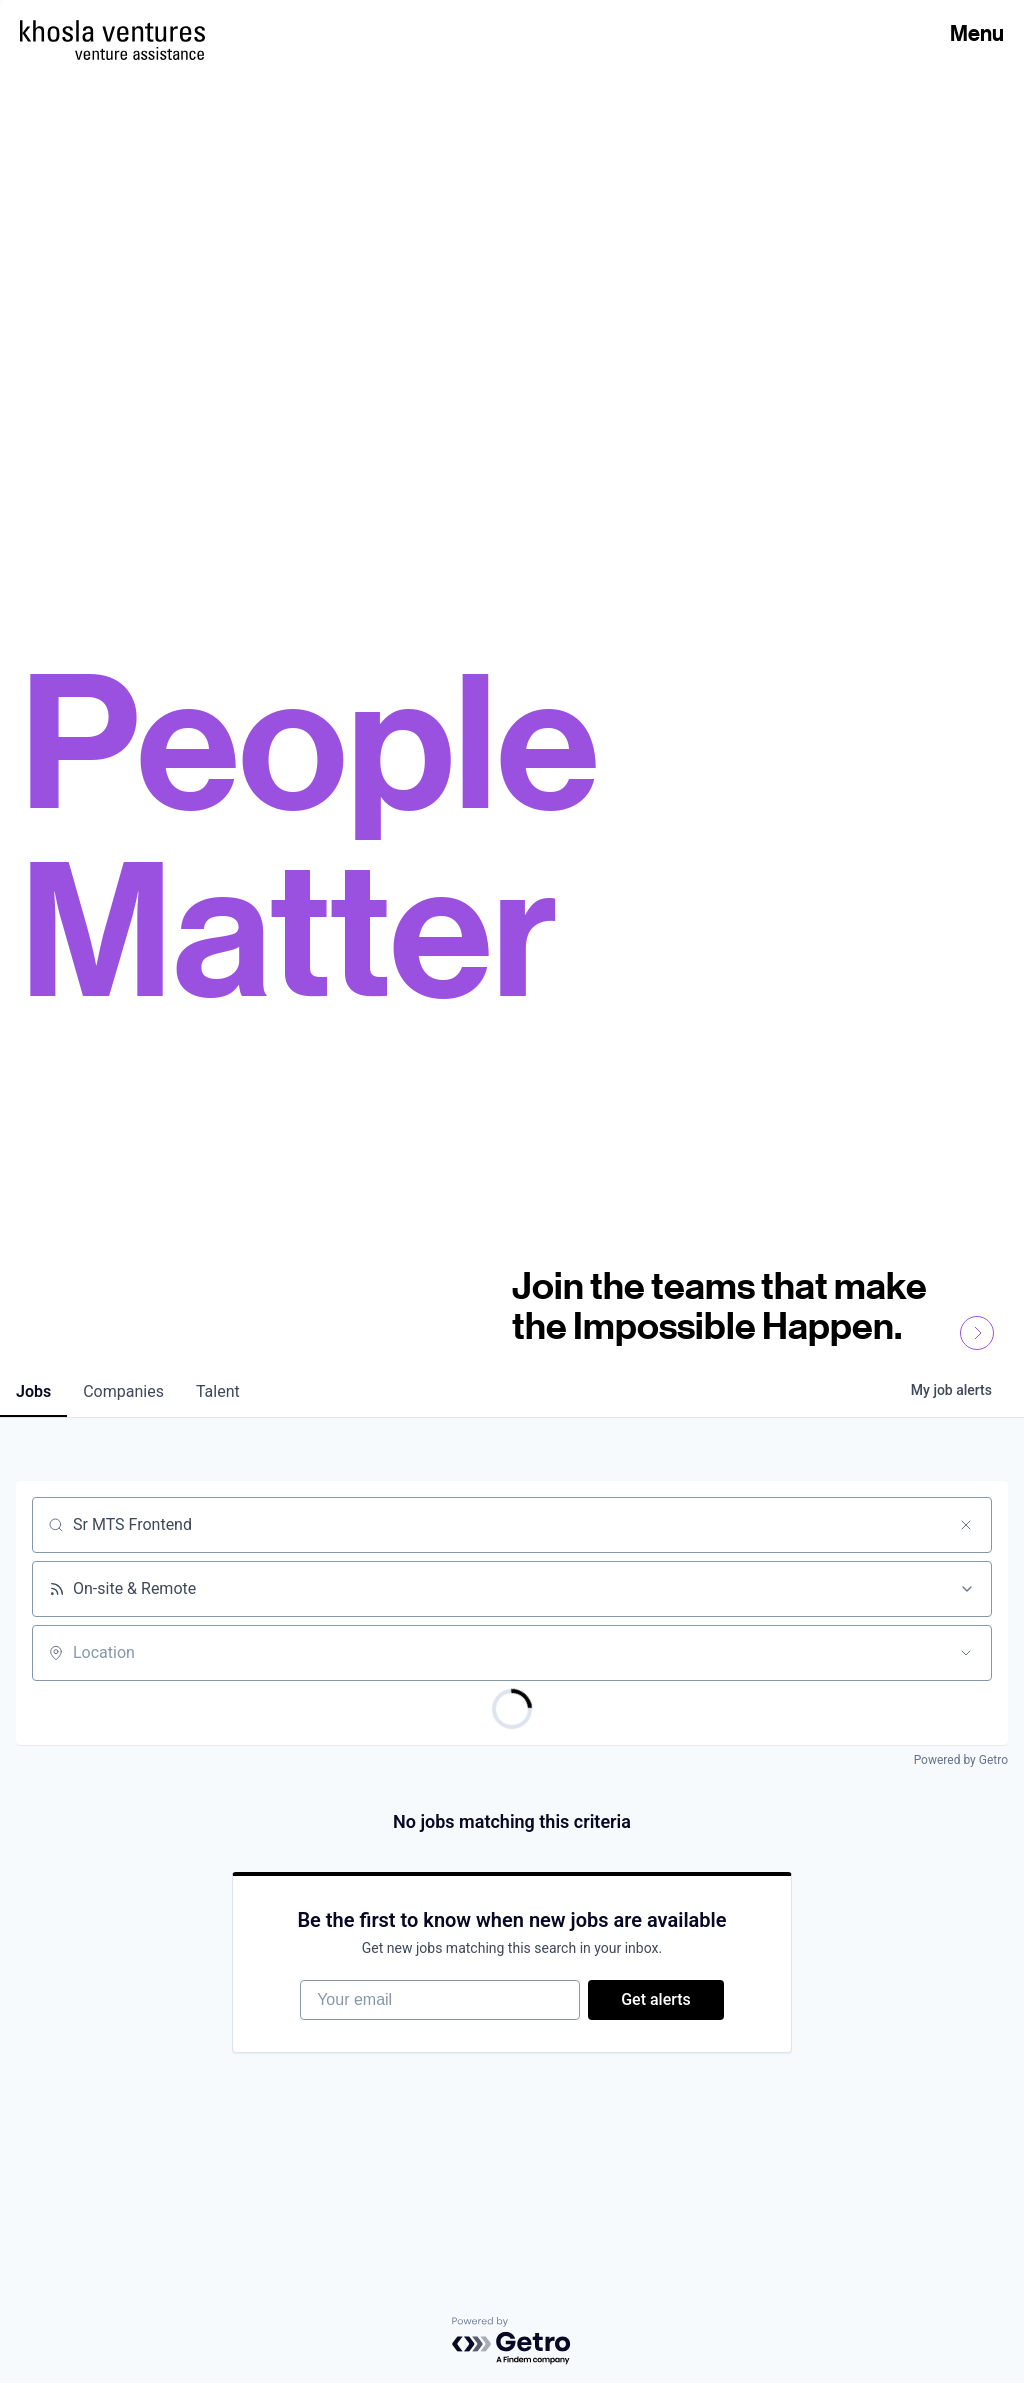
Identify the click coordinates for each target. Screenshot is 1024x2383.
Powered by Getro (961, 1760)
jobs (33, 1391)
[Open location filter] (966, 1653)
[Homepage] (112, 31)
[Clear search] (966, 1525)
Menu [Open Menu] (977, 33)
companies (123, 1391)
